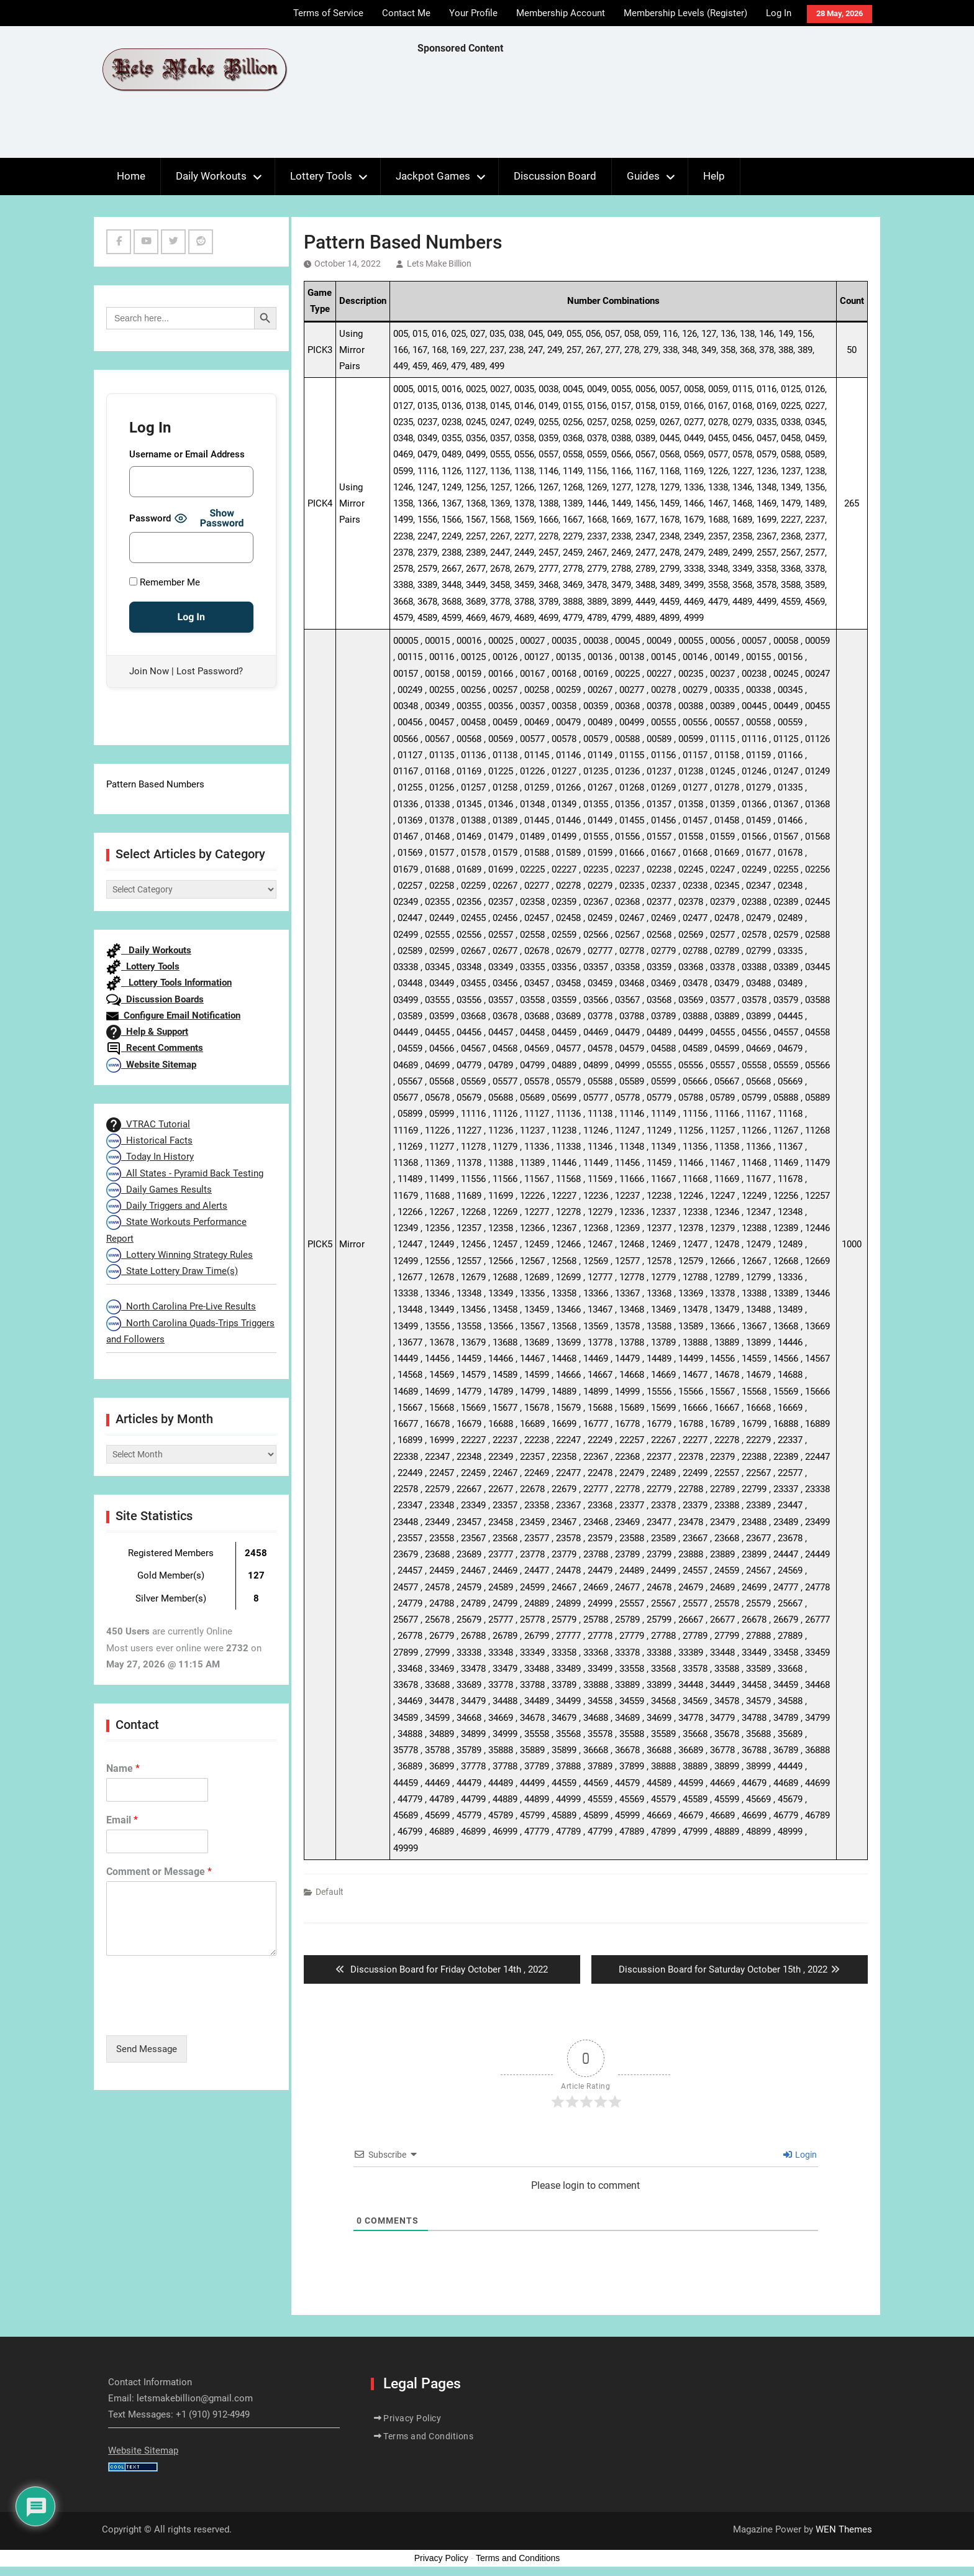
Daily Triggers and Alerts (166, 1205)
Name (123, 1768)
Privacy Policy (412, 2418)
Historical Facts (149, 1140)
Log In (778, 13)
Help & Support (147, 1031)
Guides (643, 176)
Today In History (150, 1156)
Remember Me (164, 582)
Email (122, 1820)
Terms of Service (328, 13)
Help (714, 176)
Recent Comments (154, 1047)
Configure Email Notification (173, 1015)
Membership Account (560, 13)
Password (150, 518)
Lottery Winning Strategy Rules (179, 1254)
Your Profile (473, 13)
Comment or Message (159, 1871)
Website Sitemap (151, 1064)
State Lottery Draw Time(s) (172, 1271)
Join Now (149, 671)
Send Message (146, 2049)
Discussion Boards (155, 999)
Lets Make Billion (439, 263)
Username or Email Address (187, 454)
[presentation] (200, 2014)
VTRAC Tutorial (148, 1124)
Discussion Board (555, 176)
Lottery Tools (321, 176)
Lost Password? (209, 671)
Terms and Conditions (428, 2436)
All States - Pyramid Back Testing (184, 1173)
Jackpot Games (433, 176)
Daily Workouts (211, 176)
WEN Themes (844, 2529)
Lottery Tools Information (169, 982)
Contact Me (406, 13)
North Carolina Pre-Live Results (181, 1306)
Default (330, 1892)
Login (800, 2155)
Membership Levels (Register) (685, 13)
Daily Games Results (159, 1189)
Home (131, 176)
